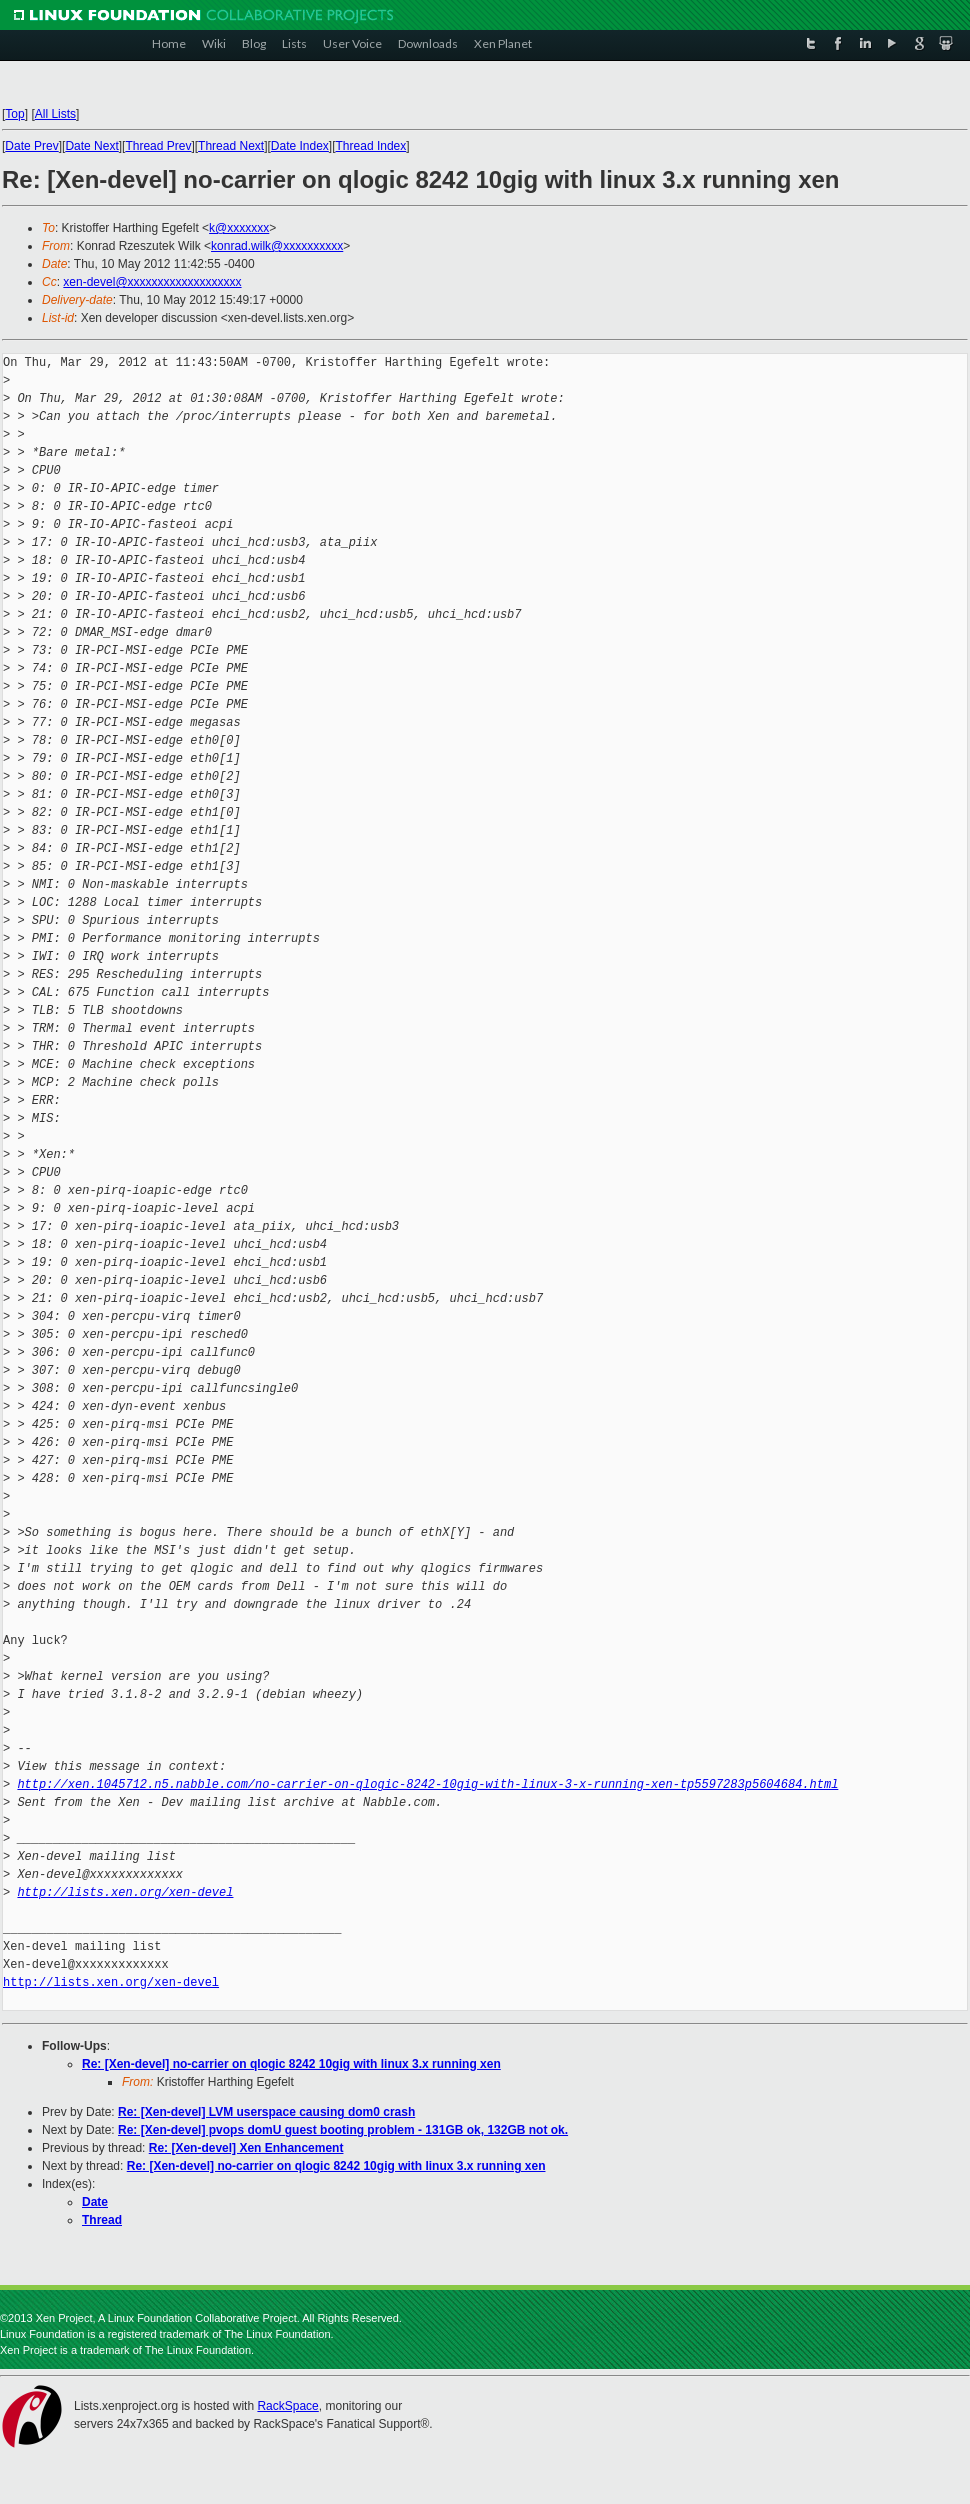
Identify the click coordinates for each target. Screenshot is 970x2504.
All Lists (55, 114)
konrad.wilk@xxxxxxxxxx (277, 246)
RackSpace (287, 2406)
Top (14, 114)
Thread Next (231, 146)
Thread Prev (158, 146)
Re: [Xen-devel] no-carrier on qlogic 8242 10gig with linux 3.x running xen (291, 2064)
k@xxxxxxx (239, 228)
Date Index (300, 146)
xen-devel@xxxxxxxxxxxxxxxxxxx (152, 282)
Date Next (91, 146)
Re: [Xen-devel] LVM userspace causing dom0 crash (266, 2112)
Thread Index (371, 146)
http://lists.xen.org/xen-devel (125, 1892)
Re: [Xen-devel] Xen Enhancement (246, 2148)
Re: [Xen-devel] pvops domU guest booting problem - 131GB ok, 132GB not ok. (343, 2130)
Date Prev (31, 146)
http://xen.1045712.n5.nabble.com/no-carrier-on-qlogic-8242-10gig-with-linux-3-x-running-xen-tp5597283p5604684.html (427, 1784)
